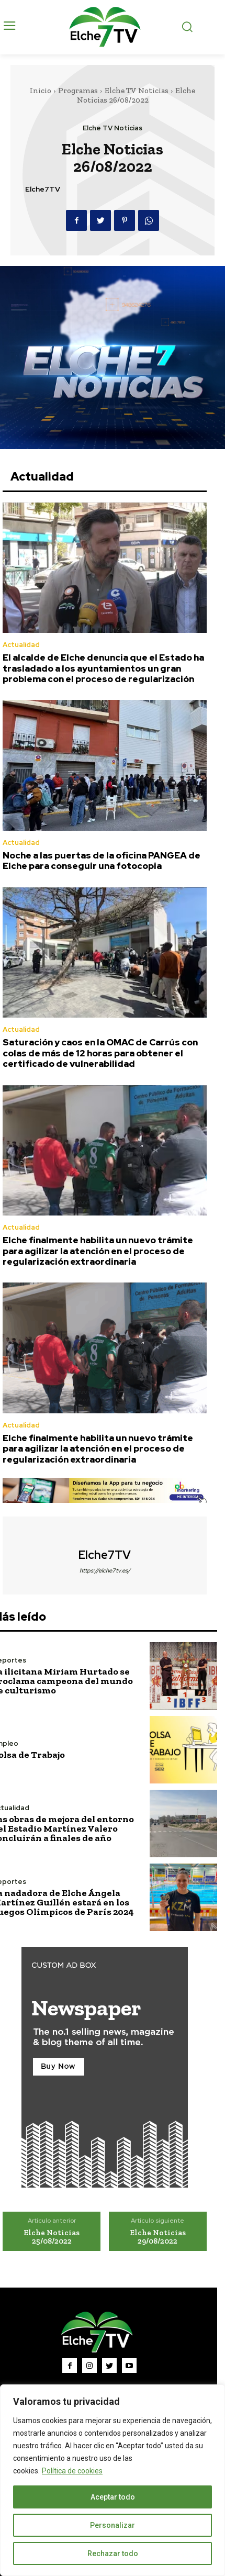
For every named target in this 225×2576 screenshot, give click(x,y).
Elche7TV (42, 189)
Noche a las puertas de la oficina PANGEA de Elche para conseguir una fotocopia (101, 861)
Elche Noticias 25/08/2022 (52, 2237)
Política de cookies (72, 2471)
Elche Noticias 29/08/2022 (158, 2237)
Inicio (40, 90)
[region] (112, 2480)
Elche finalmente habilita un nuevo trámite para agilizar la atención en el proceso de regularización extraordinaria (98, 1250)
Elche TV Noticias (136, 90)
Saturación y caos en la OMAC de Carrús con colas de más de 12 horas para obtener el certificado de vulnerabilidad (100, 1052)
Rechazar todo (112, 2553)
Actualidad (21, 644)
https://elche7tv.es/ (105, 1570)
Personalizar (112, 2525)
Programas (78, 90)
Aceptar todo (113, 2497)
